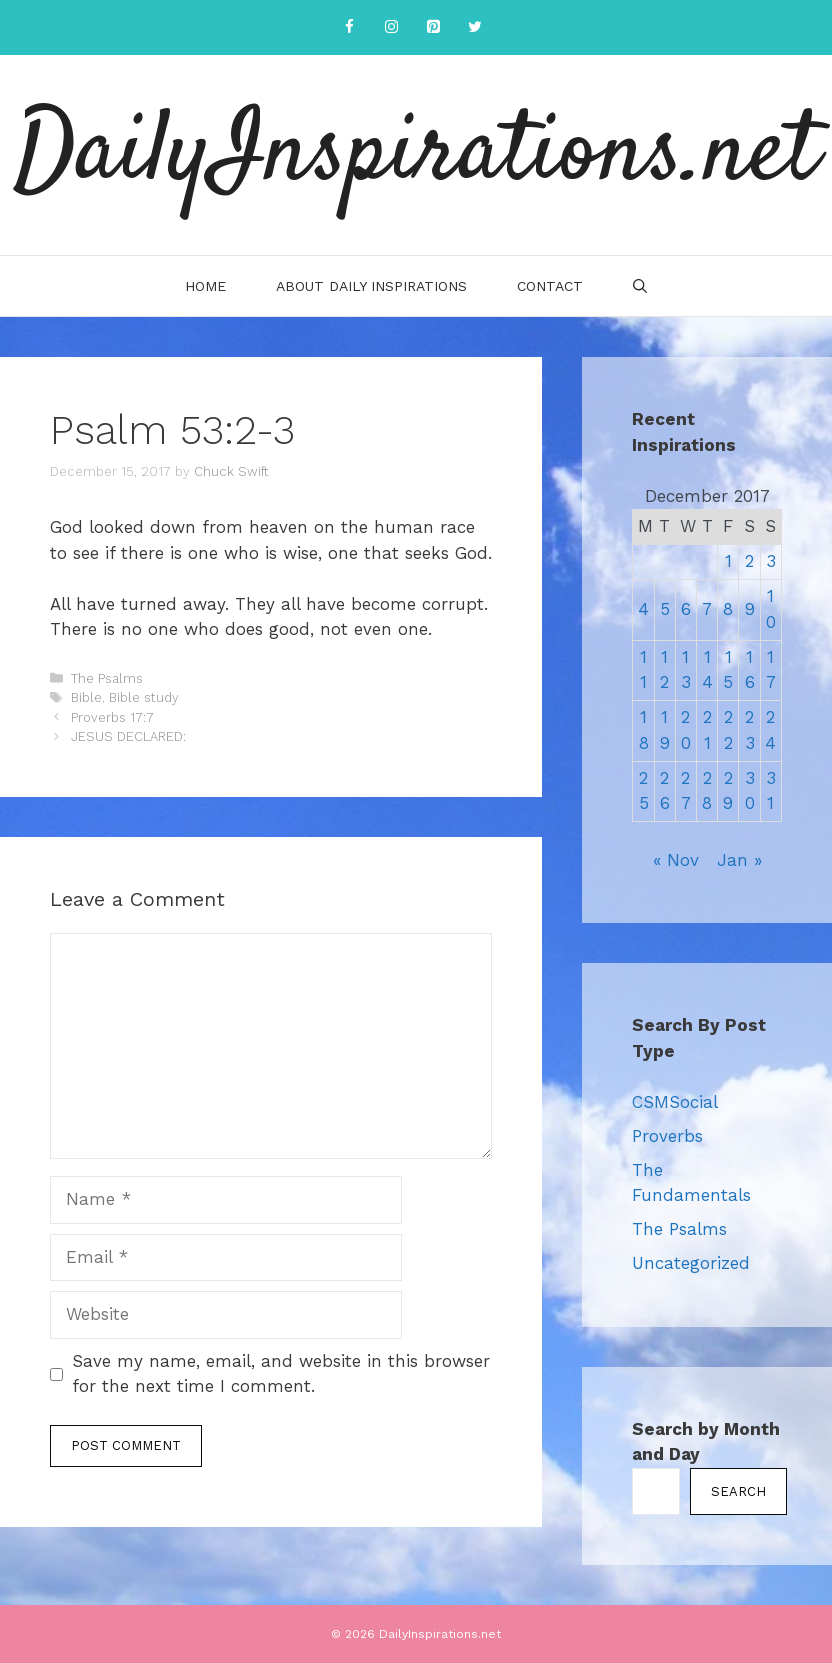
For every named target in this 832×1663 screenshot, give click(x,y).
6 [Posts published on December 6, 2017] (686, 609)
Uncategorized (691, 1263)
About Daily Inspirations (371, 286)
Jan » (739, 860)
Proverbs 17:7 (112, 717)
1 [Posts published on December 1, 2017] (728, 561)
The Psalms (107, 678)
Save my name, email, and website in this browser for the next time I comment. (281, 1374)
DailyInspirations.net (416, 155)
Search (738, 1491)
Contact (550, 286)
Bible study (144, 697)
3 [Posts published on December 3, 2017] (771, 561)
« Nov (676, 860)
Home (205, 286)
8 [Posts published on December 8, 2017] (728, 609)
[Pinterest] (433, 27)
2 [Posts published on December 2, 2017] (749, 561)
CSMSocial (675, 1102)
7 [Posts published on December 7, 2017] (707, 609)
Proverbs (667, 1136)
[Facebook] (349, 27)
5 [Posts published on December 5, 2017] (665, 609)
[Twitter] (475, 27)
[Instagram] (391, 27)
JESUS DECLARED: (128, 736)
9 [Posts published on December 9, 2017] (750, 609)
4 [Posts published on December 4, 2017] (643, 609)
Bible (86, 697)
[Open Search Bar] (640, 286)
